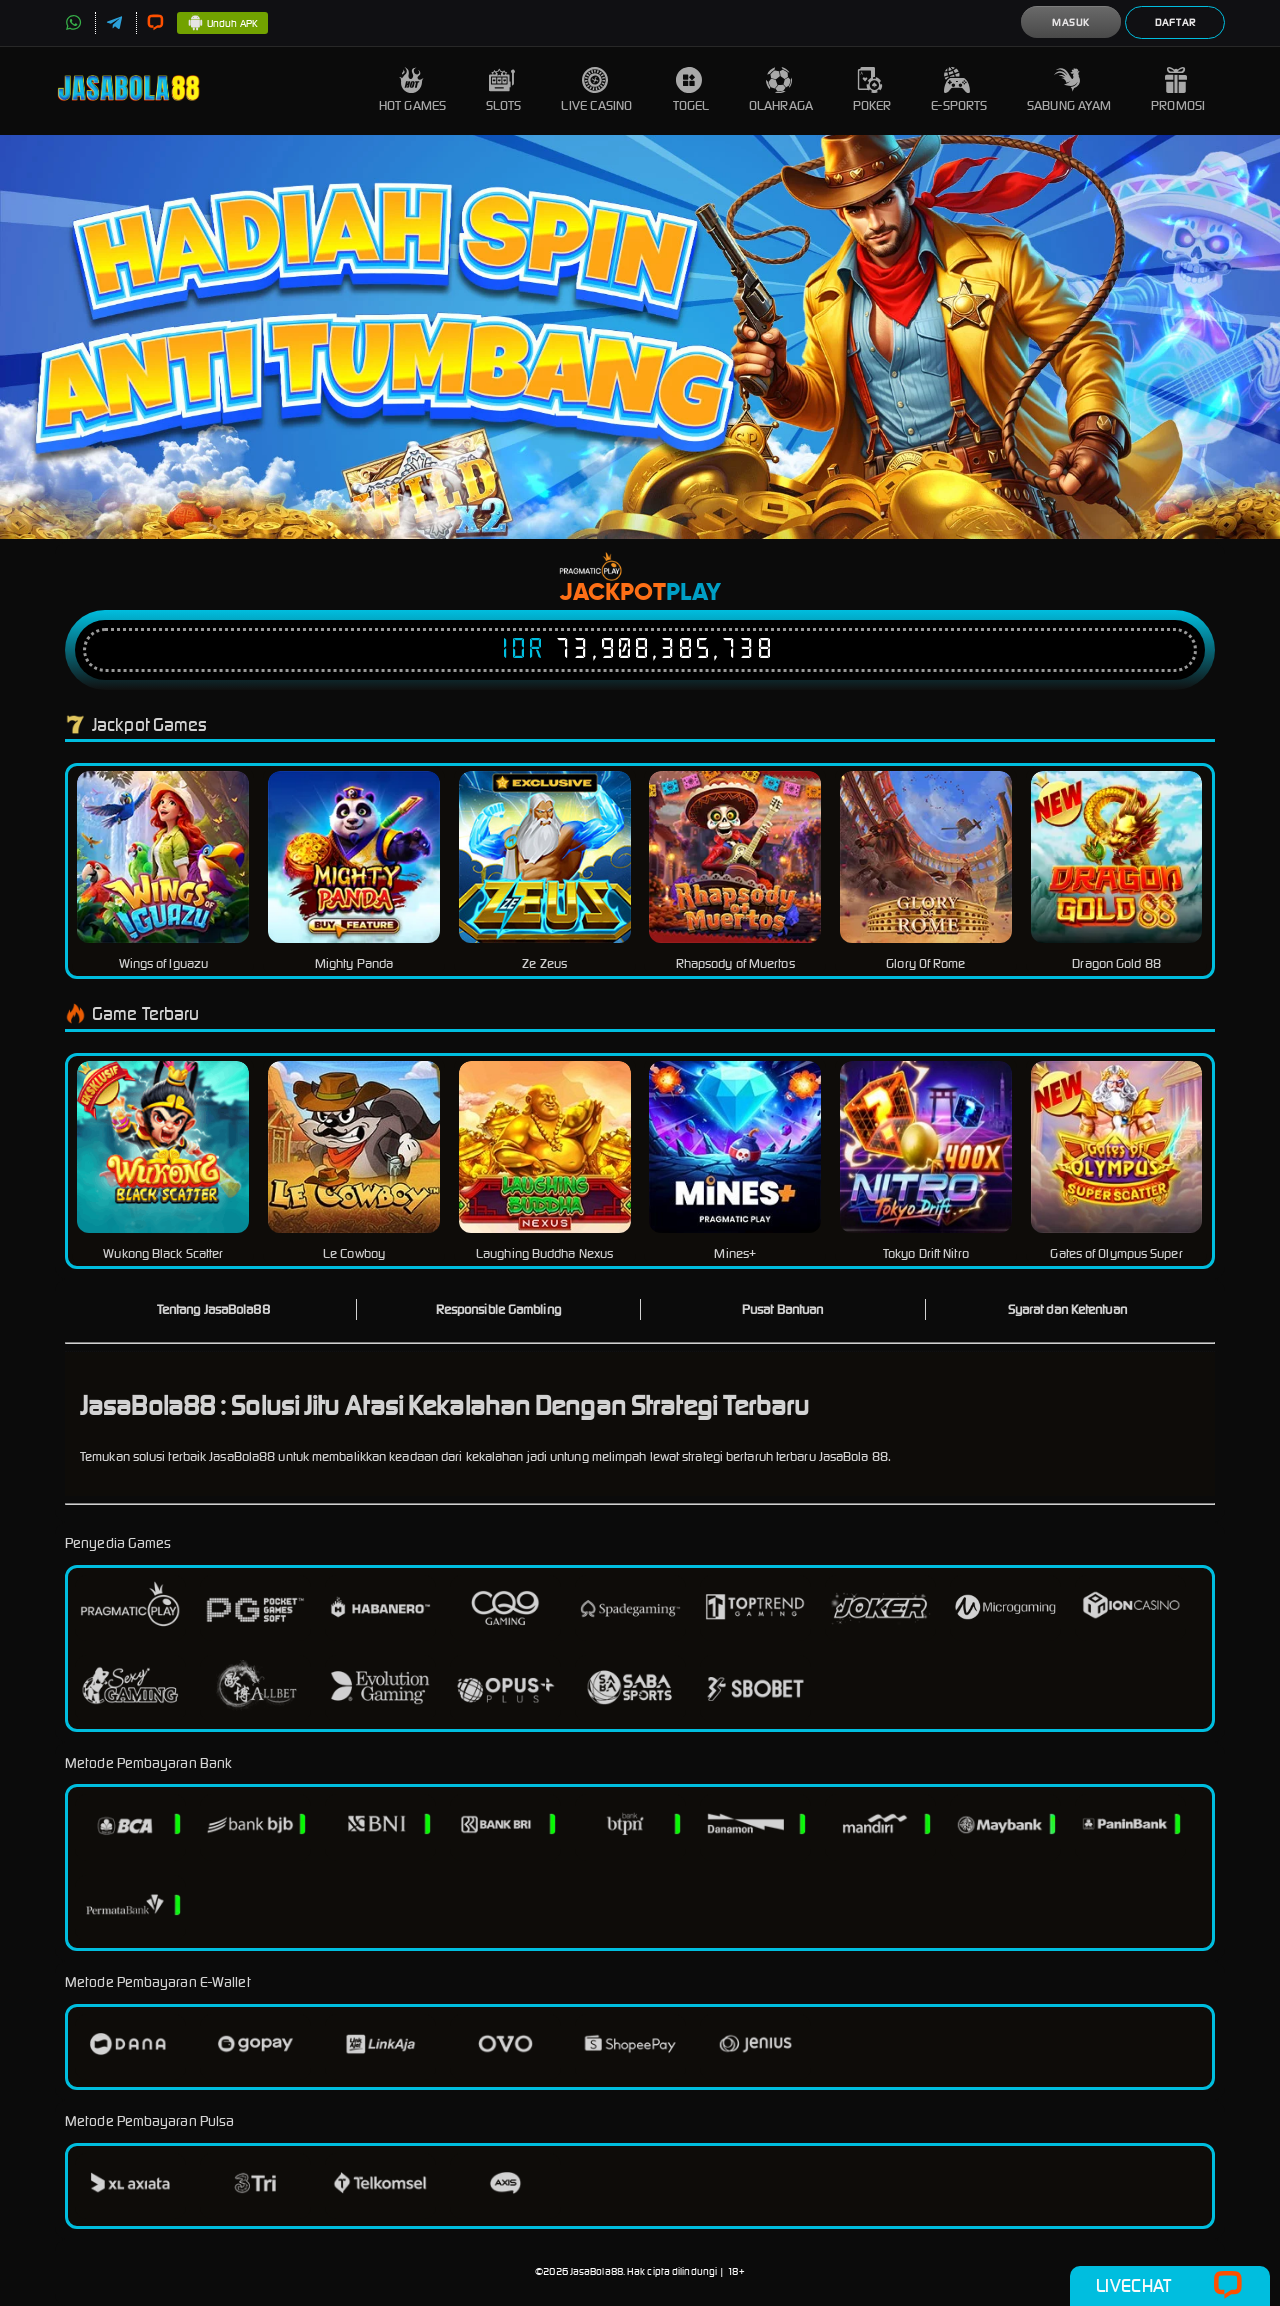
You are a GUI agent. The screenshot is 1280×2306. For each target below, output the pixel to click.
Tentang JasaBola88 (213, 1309)
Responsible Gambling (498, 1309)
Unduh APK (222, 24)
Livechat (1169, 2286)
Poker (872, 90)
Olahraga (781, 90)
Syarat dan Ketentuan (1067, 1309)
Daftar (1175, 22)
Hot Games (412, 90)
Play (693, 593)
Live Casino (596, 90)
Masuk (1071, 22)
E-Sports (959, 90)
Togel (691, 90)
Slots (504, 90)
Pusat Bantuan (782, 1309)
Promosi (1178, 90)
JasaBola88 (596, 2271)
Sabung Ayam (1069, 90)
